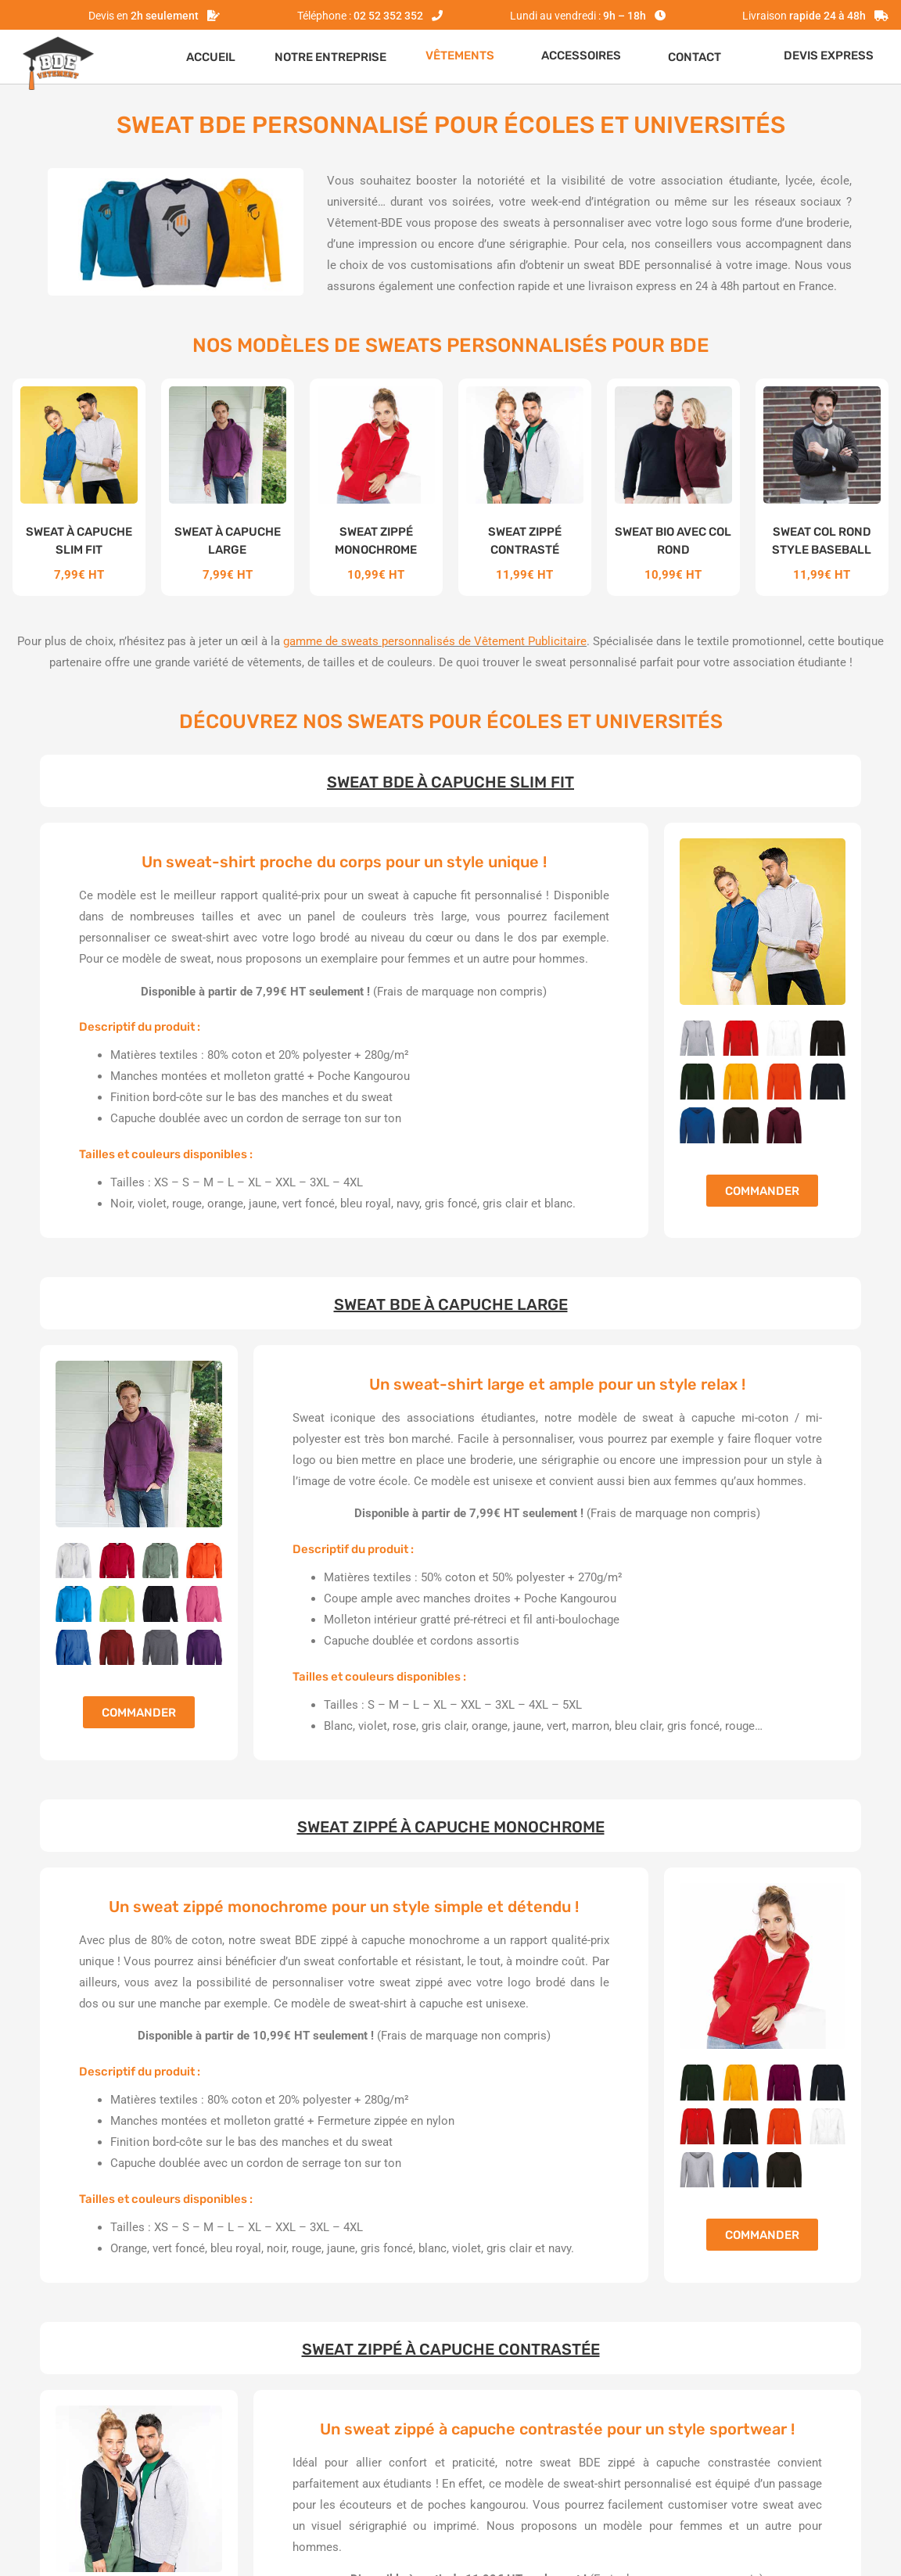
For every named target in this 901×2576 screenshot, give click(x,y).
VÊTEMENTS (459, 55)
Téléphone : (360, 15)
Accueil (210, 57)
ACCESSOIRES (581, 55)
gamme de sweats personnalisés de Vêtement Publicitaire (435, 641)
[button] (464, 56)
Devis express (829, 55)
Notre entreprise (330, 57)
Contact (694, 57)
